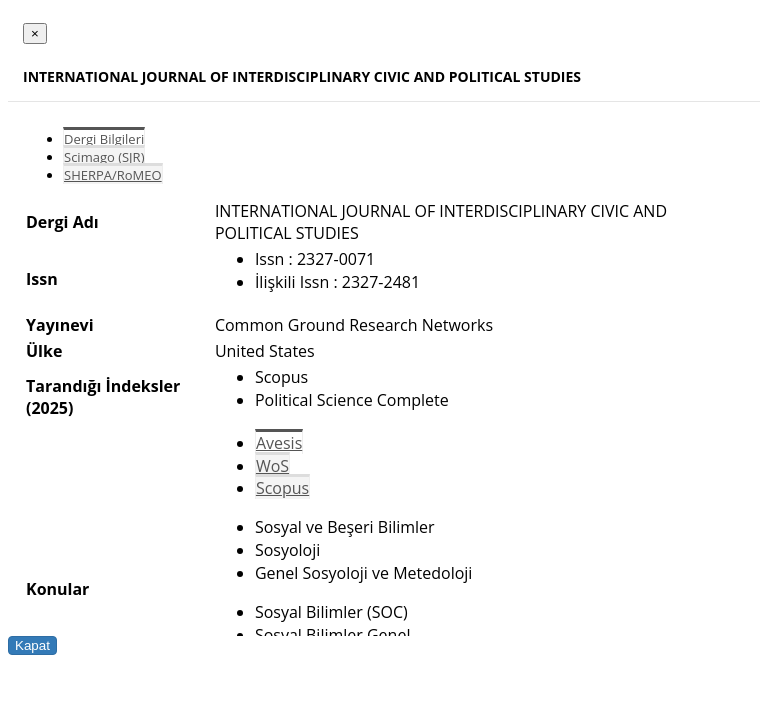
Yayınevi (60, 325)
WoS (272, 466)
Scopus (282, 488)
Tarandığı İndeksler (103, 386)
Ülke (44, 351)
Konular (57, 589)
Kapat (32, 645)
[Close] (35, 33)
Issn (42, 279)
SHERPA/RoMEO (113, 175)
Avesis (279, 443)
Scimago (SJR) (104, 157)
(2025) (49, 408)
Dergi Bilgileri (104, 139)
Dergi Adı (62, 222)
